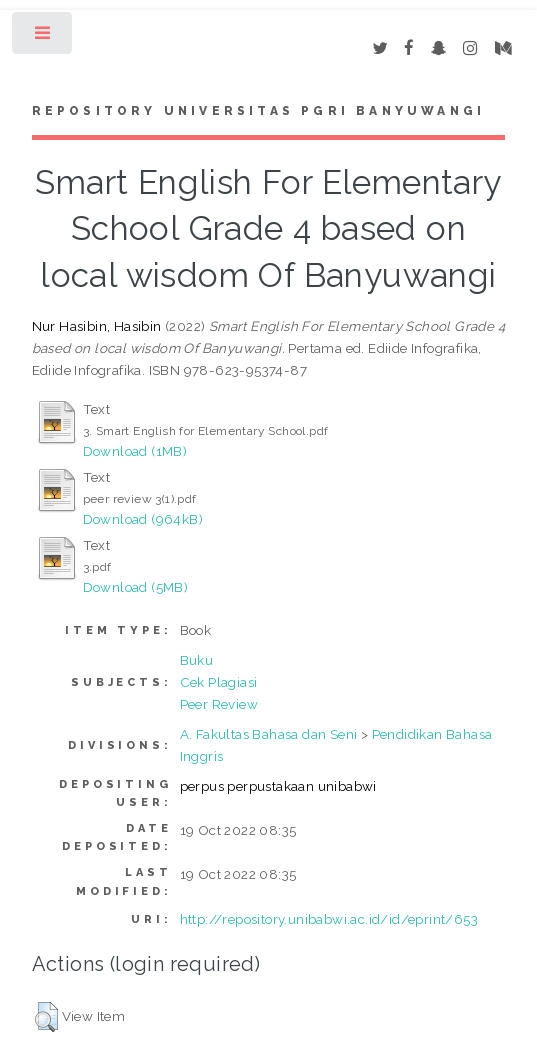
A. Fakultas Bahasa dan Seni (269, 734)
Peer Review (219, 704)
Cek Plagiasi (219, 682)
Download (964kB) (143, 519)
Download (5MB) (136, 587)
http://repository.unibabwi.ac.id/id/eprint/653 (329, 919)
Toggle (43, 37)
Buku (197, 660)
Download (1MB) (135, 451)
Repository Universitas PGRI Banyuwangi (259, 111)
